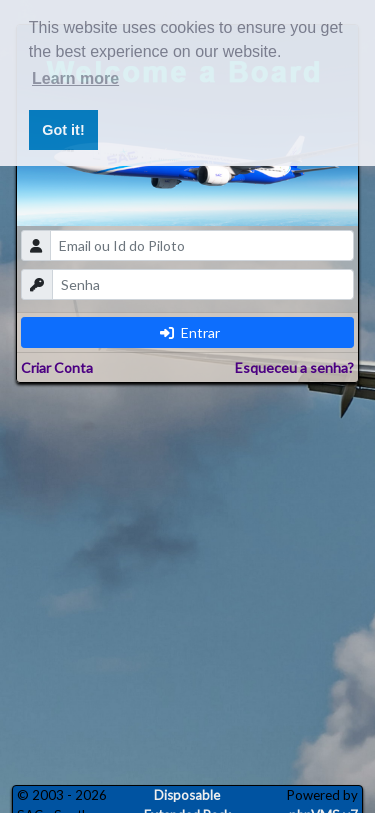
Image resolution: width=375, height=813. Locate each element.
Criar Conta (57, 367)
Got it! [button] (63, 130)
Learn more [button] (75, 78)
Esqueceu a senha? (294, 367)
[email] (202, 245)
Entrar (190, 332)
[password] (203, 284)
